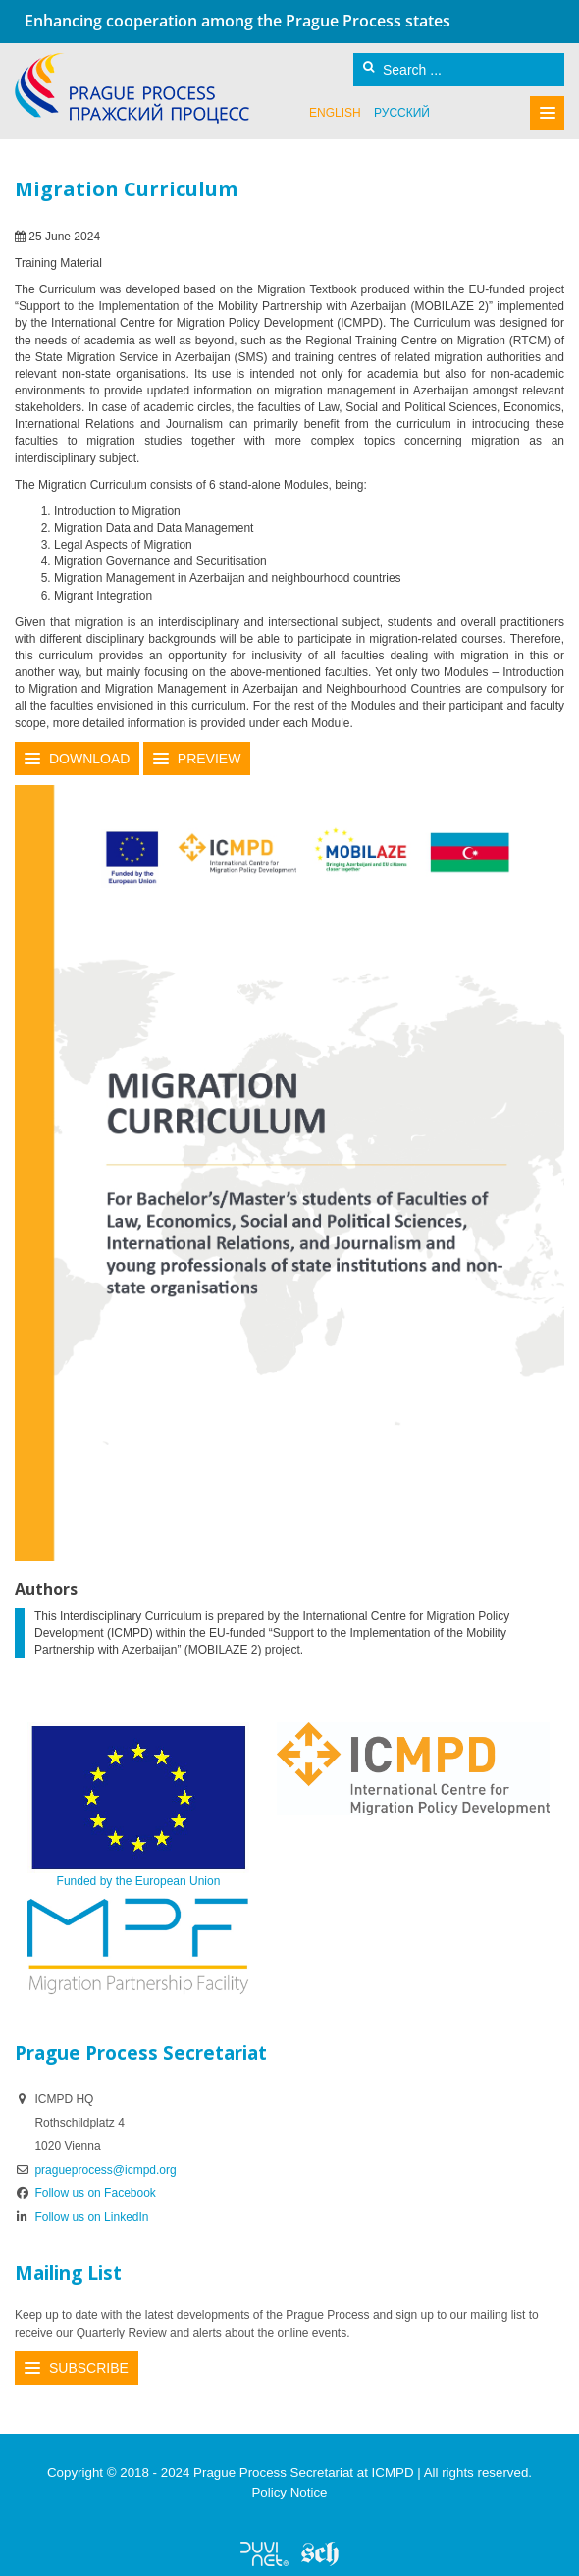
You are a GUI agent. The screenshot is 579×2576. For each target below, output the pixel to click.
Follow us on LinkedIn (82, 2217)
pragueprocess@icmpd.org (105, 2170)
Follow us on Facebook (85, 2193)
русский (402, 113)
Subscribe (89, 2368)
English (335, 113)
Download (89, 758)
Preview (209, 758)
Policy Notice (289, 2492)
